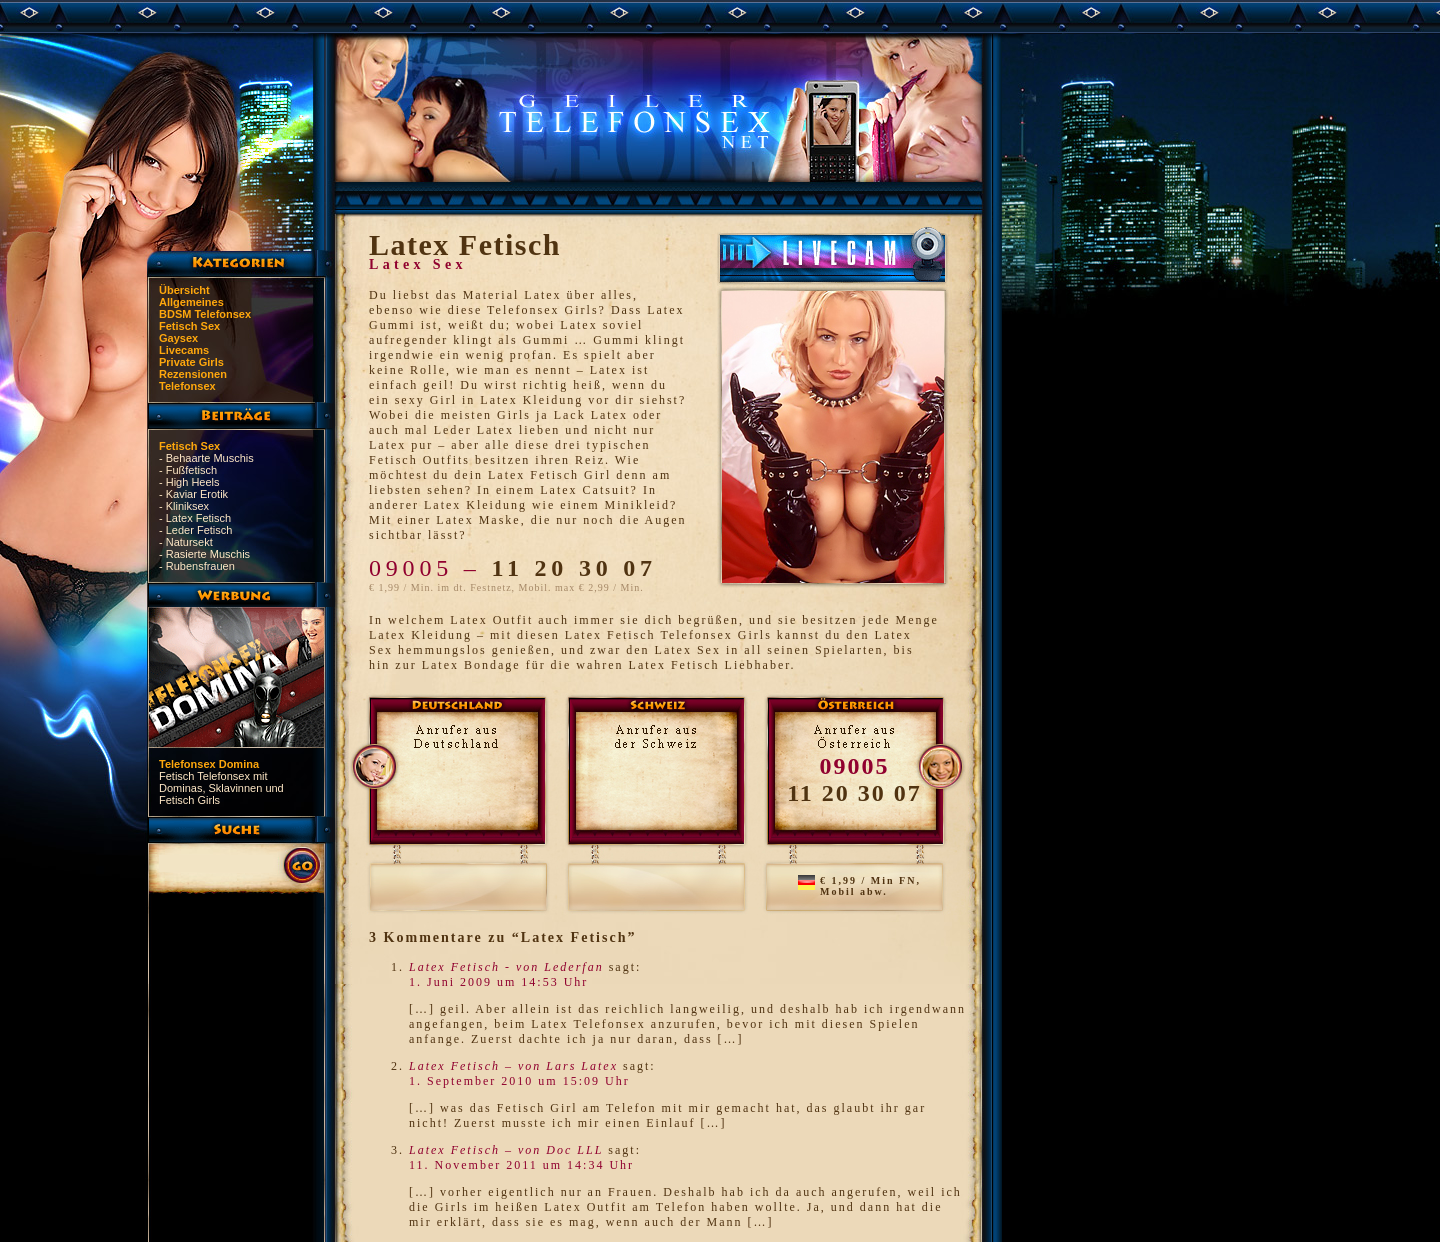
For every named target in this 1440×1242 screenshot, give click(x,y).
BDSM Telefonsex (205, 314)
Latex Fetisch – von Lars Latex (513, 1066)
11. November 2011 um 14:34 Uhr (521, 1165)
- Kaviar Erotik (193, 494)
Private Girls (191, 362)
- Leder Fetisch (195, 530)
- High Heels (189, 482)
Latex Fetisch (465, 244)
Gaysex (178, 338)
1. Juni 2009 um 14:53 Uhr (498, 982)
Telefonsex (187, 386)
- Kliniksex (184, 506)
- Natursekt (186, 542)
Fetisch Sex (189, 326)
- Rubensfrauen (197, 566)
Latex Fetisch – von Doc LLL (506, 1150)
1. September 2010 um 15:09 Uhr (519, 1081)
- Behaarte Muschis (206, 458)
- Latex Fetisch (195, 518)
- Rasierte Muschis (204, 554)
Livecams (184, 350)
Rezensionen (193, 374)
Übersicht (184, 290)
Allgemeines (191, 302)
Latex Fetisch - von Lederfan (506, 967)
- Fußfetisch (188, 470)
